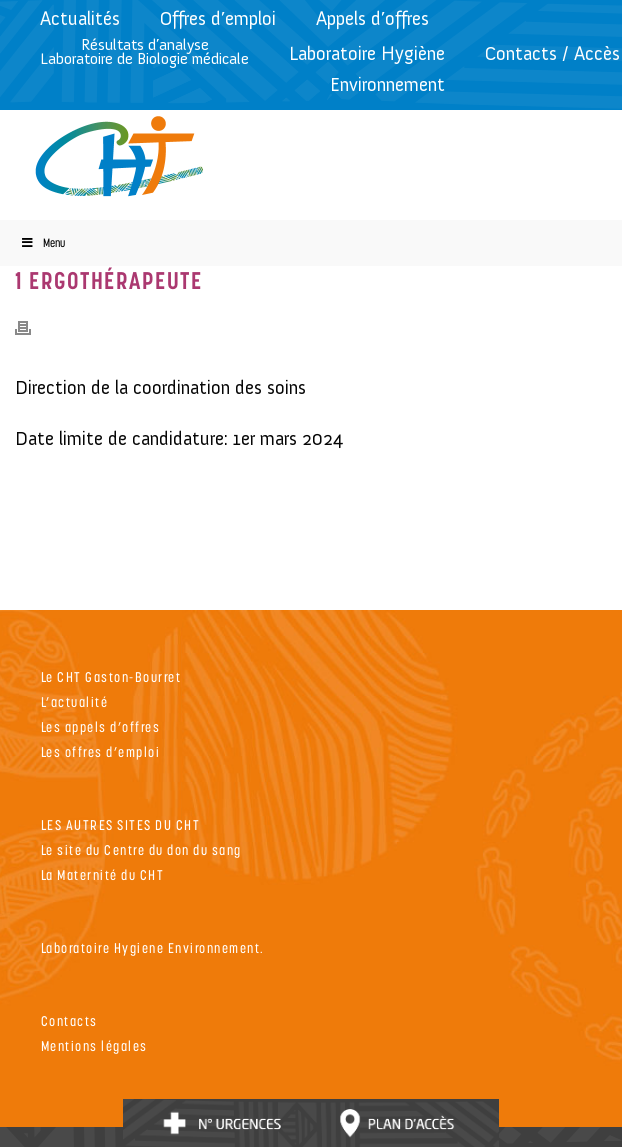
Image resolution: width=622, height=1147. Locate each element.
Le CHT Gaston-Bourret (111, 676)
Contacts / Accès (552, 53)
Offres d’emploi (218, 18)
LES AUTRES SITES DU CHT (121, 824)
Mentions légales (94, 1045)
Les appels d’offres (101, 726)
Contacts (69, 1020)
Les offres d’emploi (101, 751)
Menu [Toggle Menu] (42, 242)
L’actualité (75, 701)
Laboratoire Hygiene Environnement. (153, 947)
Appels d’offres (372, 18)
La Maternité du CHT (103, 874)
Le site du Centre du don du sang (141, 849)
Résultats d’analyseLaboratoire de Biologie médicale (144, 51)
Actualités (80, 18)
